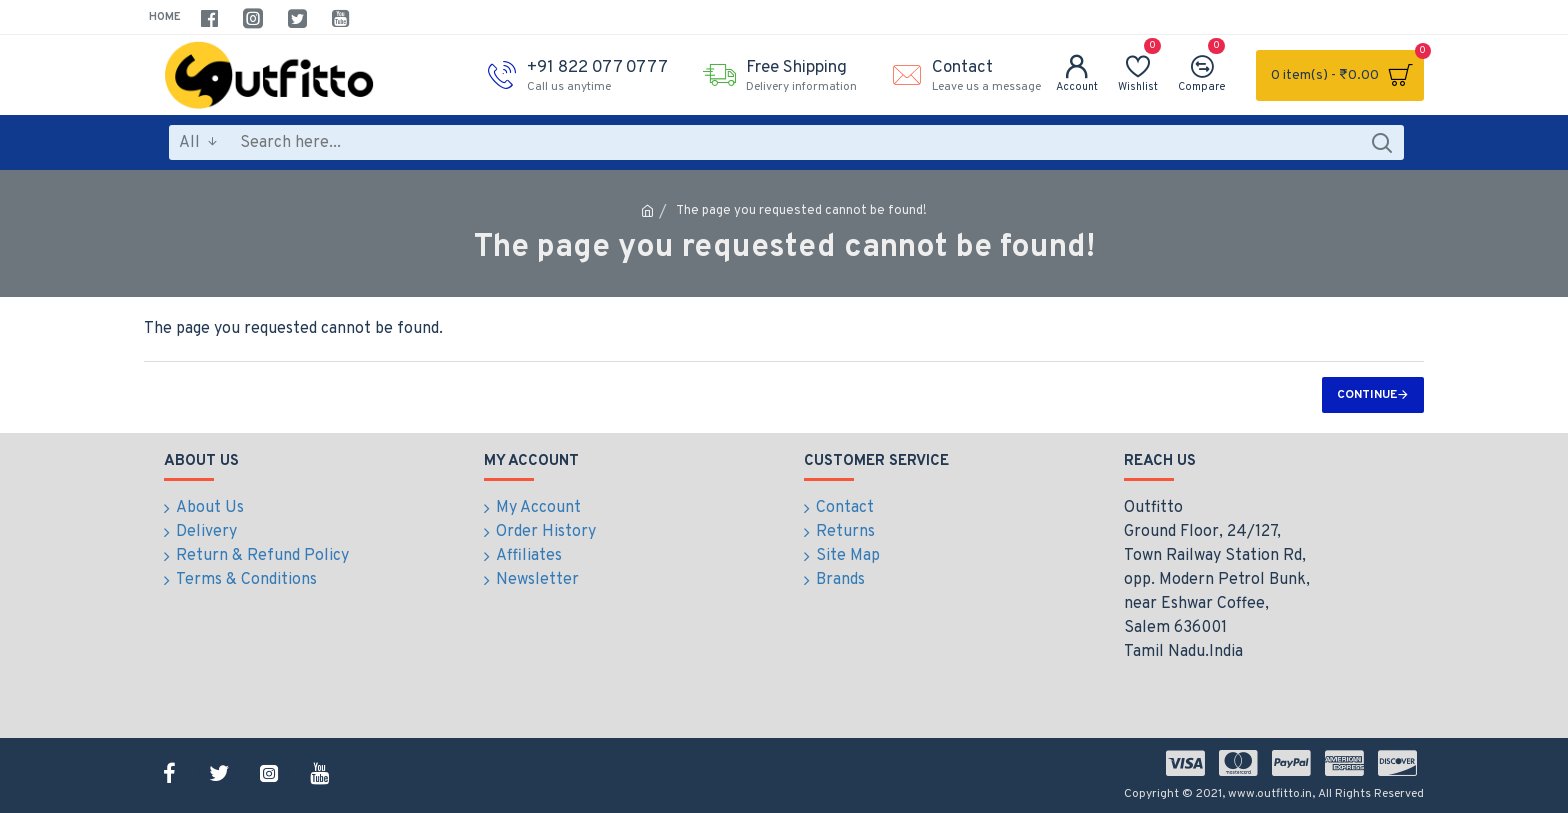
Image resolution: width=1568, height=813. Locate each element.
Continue (1367, 395)
